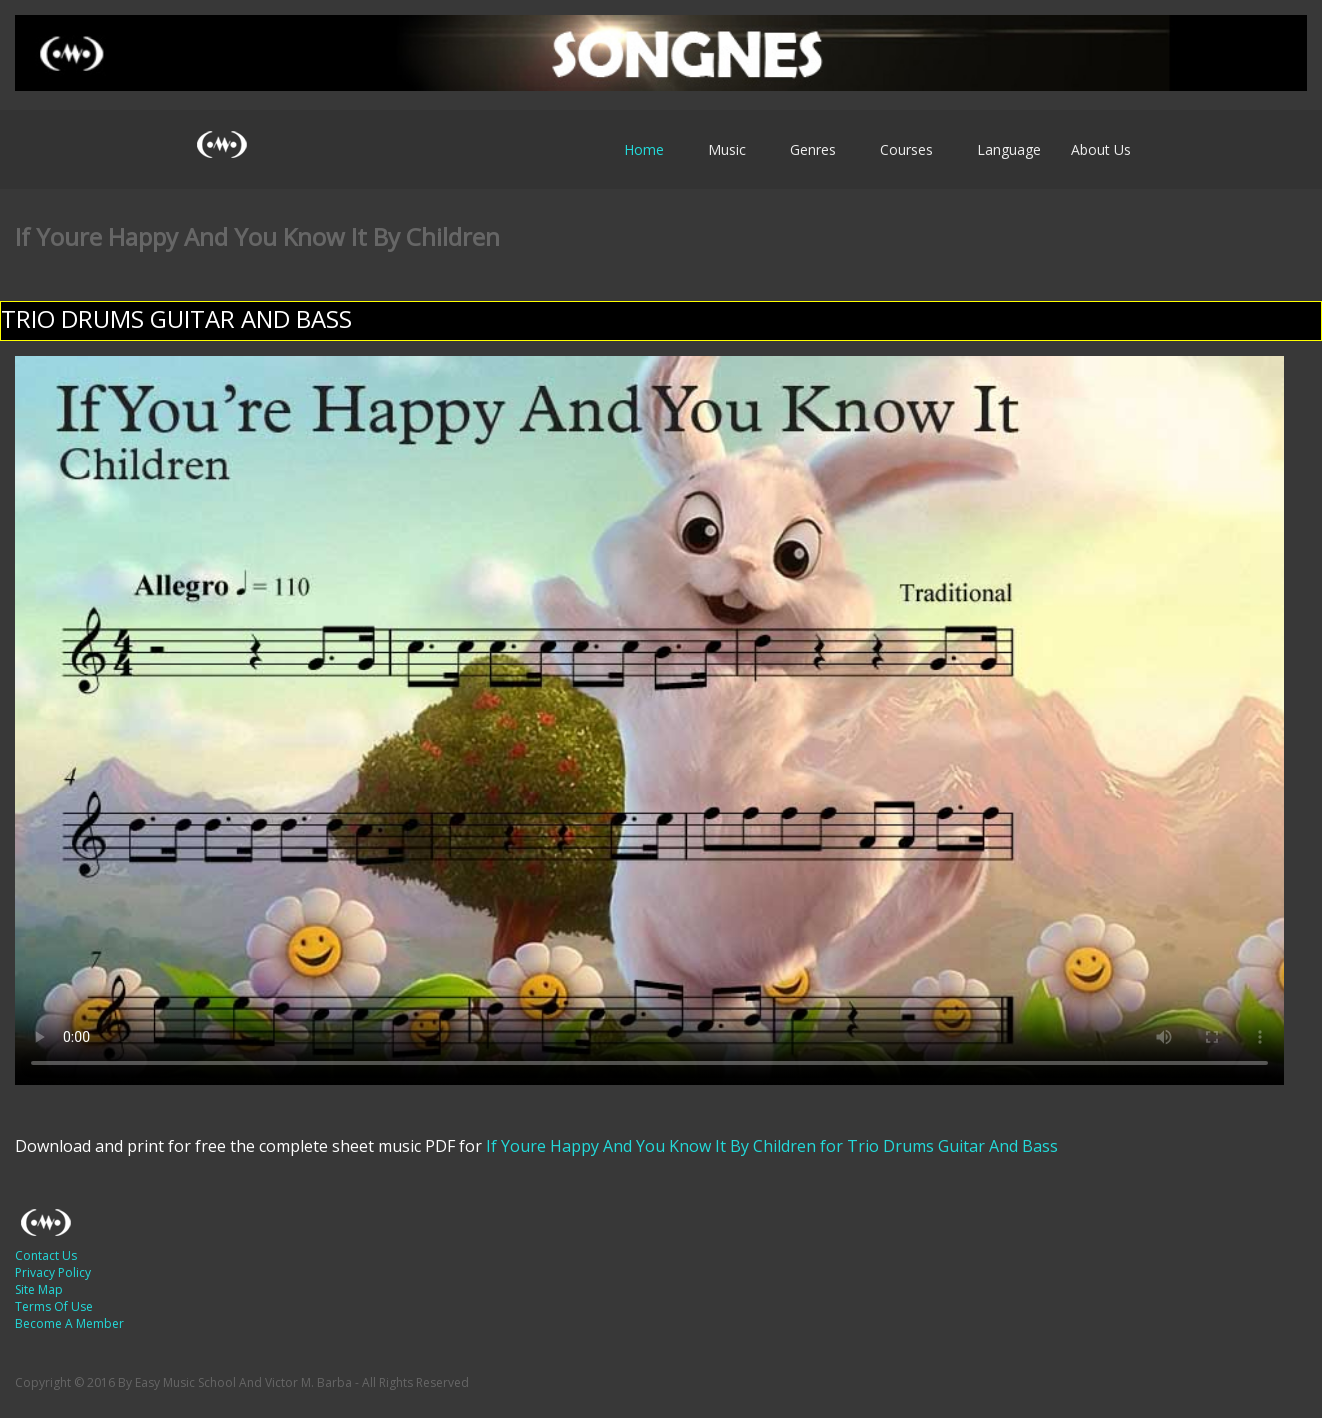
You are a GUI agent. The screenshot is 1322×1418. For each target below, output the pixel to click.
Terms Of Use (54, 1306)
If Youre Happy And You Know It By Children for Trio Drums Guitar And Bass (770, 1146)
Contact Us (46, 1255)
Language (1009, 149)
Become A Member (69, 1323)
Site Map (39, 1289)
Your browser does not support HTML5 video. (649, 720)
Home (644, 149)
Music (727, 149)
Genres (813, 149)
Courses (906, 149)
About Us (1101, 149)
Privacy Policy (53, 1272)
